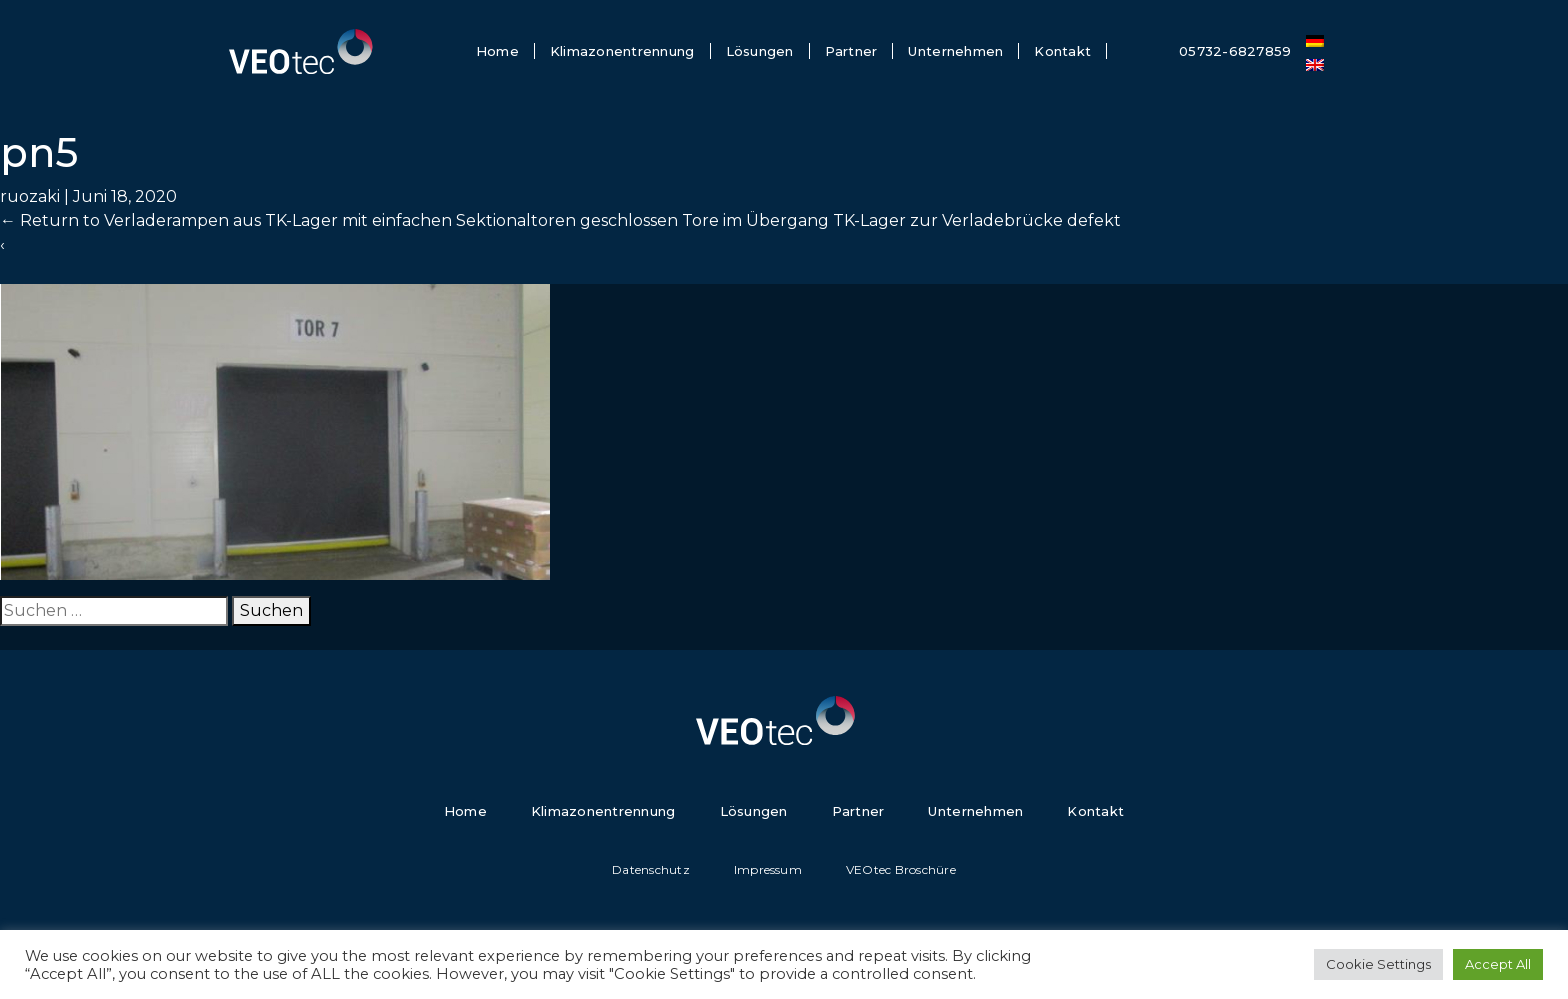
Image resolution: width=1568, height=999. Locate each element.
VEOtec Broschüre (901, 869)
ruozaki (30, 196)
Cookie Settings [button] (1378, 964)
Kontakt (1062, 51)
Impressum (768, 869)
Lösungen (760, 51)
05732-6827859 (1235, 51)
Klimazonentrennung (622, 51)
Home (497, 51)
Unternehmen (955, 51)
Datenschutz (651, 869)
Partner (851, 51)
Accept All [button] (1498, 964)
